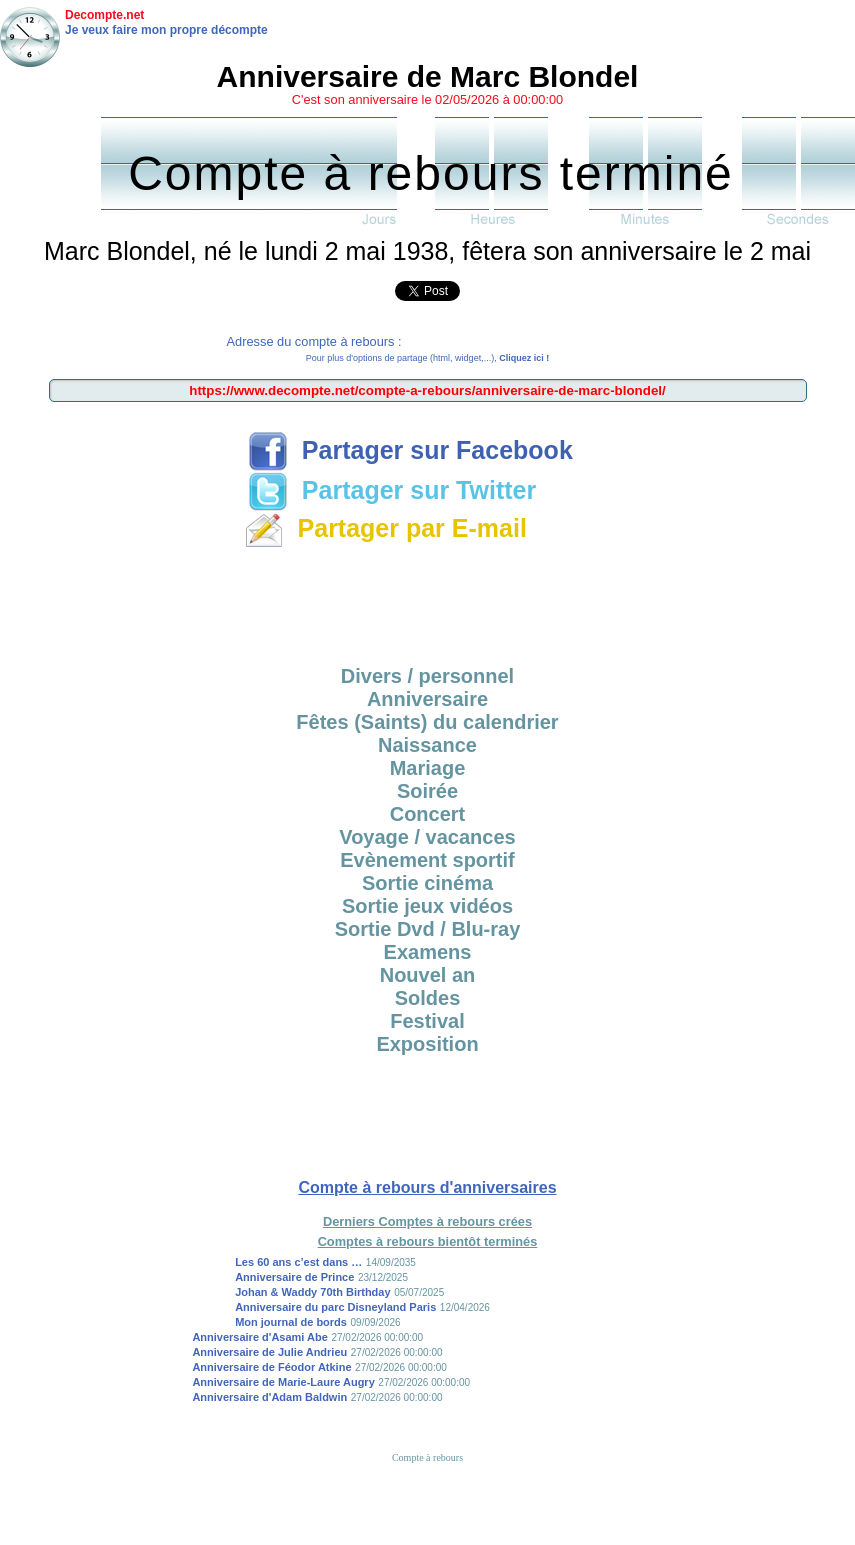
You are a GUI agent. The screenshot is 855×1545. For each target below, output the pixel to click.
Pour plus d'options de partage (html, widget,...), (427, 358)
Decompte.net (104, 15)
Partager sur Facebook (410, 450)
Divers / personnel (427, 676)
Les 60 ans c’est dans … (298, 1262)
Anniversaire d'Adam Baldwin (269, 1397)
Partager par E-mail (385, 528)
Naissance (427, 745)
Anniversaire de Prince (294, 1277)
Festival (427, 1021)
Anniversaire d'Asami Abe (259, 1337)
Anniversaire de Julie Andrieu (269, 1352)
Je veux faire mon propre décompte (166, 30)
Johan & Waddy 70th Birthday (312, 1292)
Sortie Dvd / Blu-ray (428, 929)
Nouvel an (428, 975)
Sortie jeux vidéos (427, 906)
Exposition (427, 1044)
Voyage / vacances (427, 837)
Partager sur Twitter (392, 490)
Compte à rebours (427, 1457)
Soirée (427, 791)
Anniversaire (427, 699)
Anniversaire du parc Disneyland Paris (335, 1307)
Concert (428, 814)
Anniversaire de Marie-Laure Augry (283, 1382)
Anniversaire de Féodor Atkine (271, 1367)
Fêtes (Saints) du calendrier (427, 722)
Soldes (428, 998)
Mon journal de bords (291, 1322)
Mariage (428, 768)
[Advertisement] (428, 600)
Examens (428, 952)
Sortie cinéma (427, 883)
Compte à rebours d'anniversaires (427, 1187)
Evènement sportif (427, 860)
